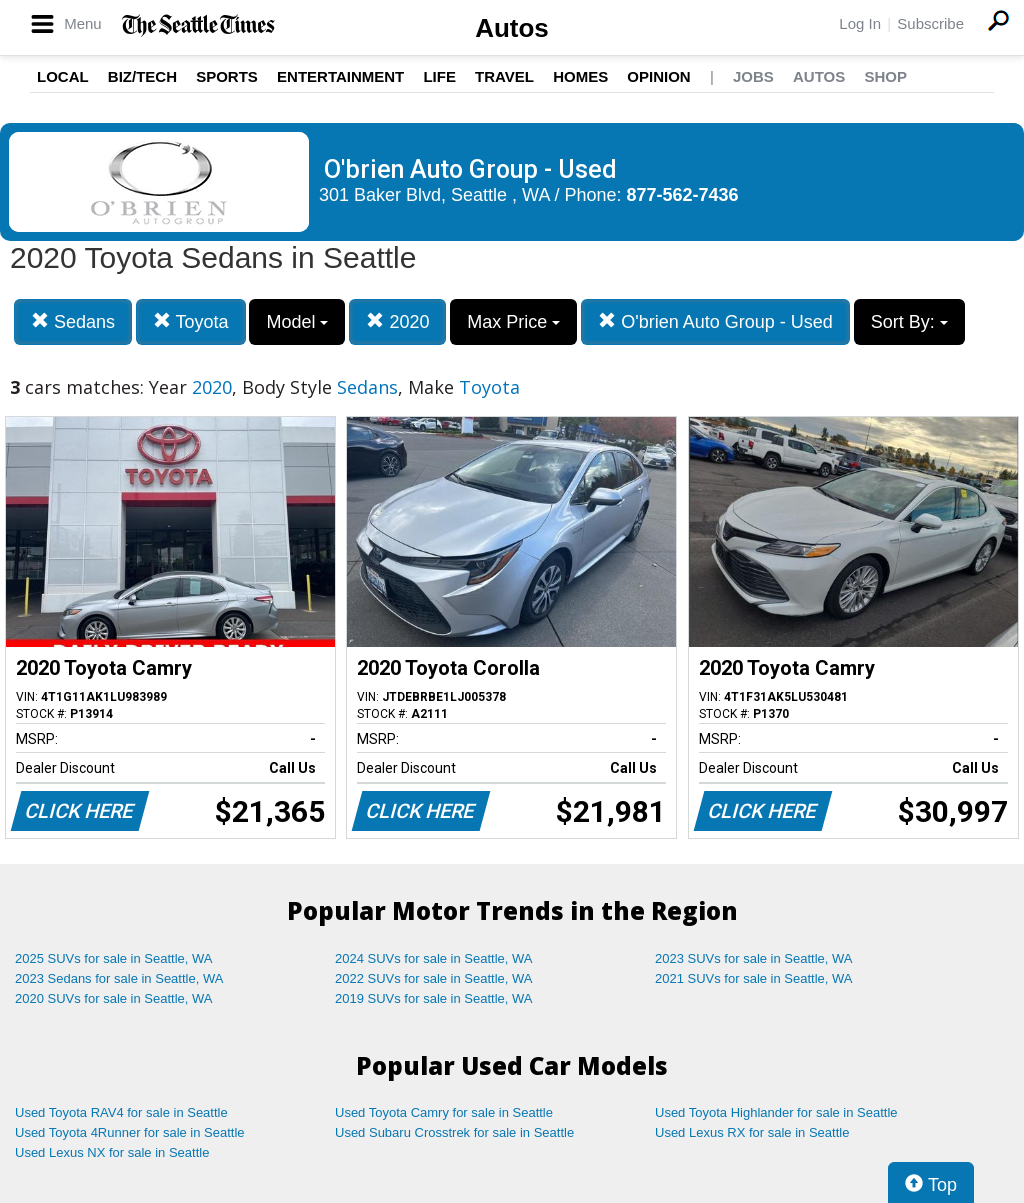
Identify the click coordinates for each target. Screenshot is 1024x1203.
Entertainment (340, 76)
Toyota (191, 321)
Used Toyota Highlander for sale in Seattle (776, 1112)
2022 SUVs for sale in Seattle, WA (434, 978)
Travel (504, 76)
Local (63, 76)
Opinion (658, 76)
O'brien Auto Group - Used (715, 321)
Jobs (753, 76)
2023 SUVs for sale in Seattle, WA (754, 958)
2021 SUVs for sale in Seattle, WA (754, 978)
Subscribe (930, 23)
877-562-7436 (683, 195)
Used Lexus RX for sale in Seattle (752, 1132)
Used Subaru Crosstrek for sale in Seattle (454, 1132)
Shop (885, 76)
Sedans (73, 321)
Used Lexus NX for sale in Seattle (112, 1152)
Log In (860, 23)
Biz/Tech (142, 76)
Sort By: (909, 322)
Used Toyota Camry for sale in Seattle (444, 1112)
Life (439, 76)
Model (297, 322)
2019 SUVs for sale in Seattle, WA (434, 998)
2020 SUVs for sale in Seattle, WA (114, 998)
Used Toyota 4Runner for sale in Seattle (130, 1132)
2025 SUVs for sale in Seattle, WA (114, 958)
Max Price (513, 322)
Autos (512, 28)
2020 (397, 321)
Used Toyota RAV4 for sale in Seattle (121, 1112)
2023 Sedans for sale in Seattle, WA (119, 978)
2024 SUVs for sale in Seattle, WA (434, 958)
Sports (227, 76)
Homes (580, 76)
